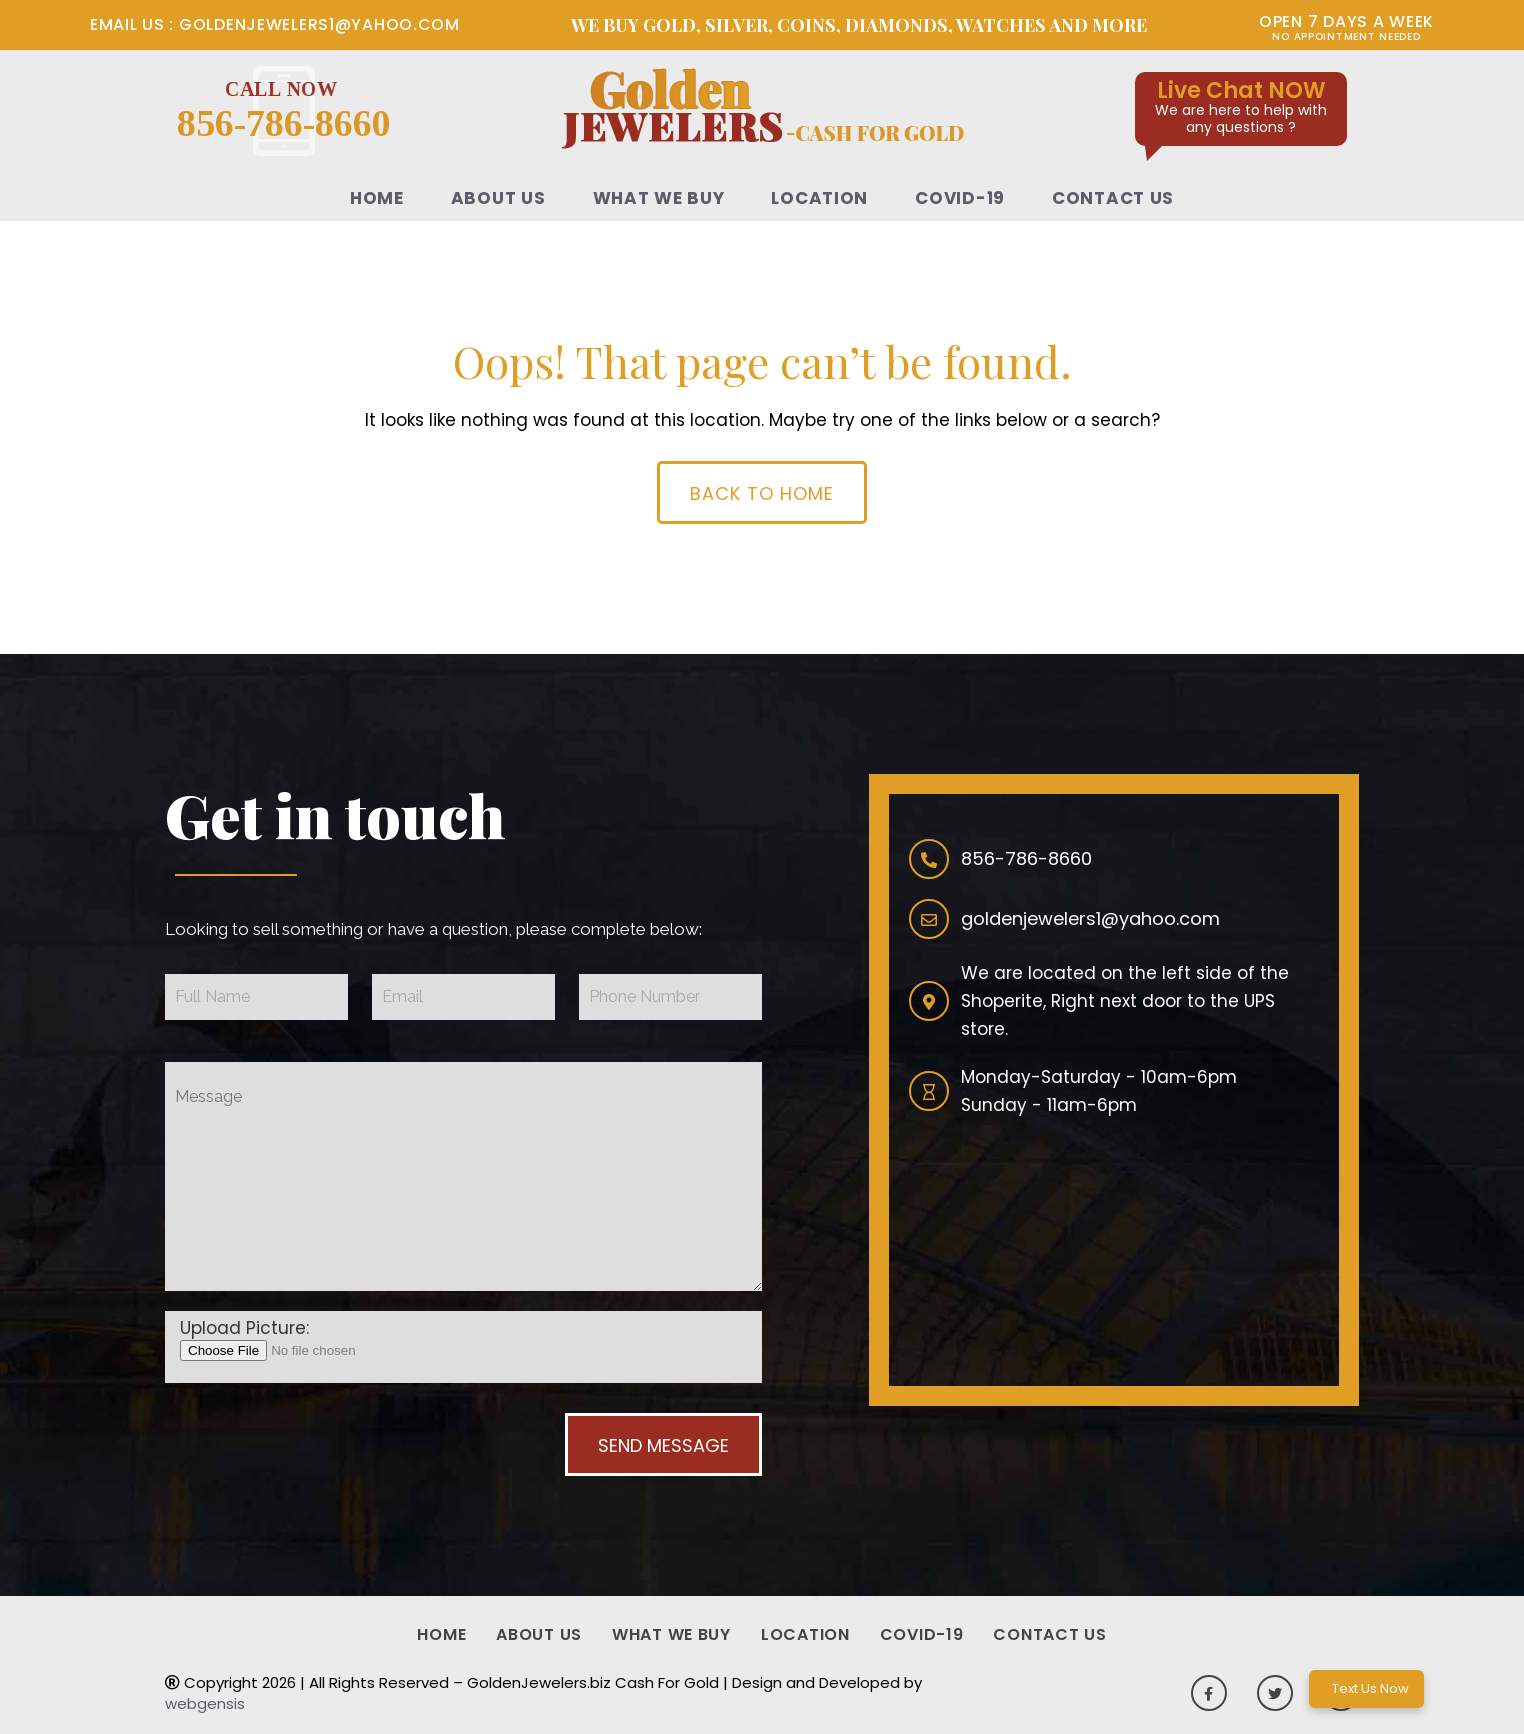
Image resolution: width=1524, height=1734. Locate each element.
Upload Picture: (244, 1328)
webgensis (205, 1703)
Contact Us (1113, 198)
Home (377, 198)
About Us (498, 198)
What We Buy (659, 198)
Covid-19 (960, 198)
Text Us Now (1370, 1688)
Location (819, 198)
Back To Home (762, 493)
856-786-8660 (284, 110)
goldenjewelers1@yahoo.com (317, 24)
